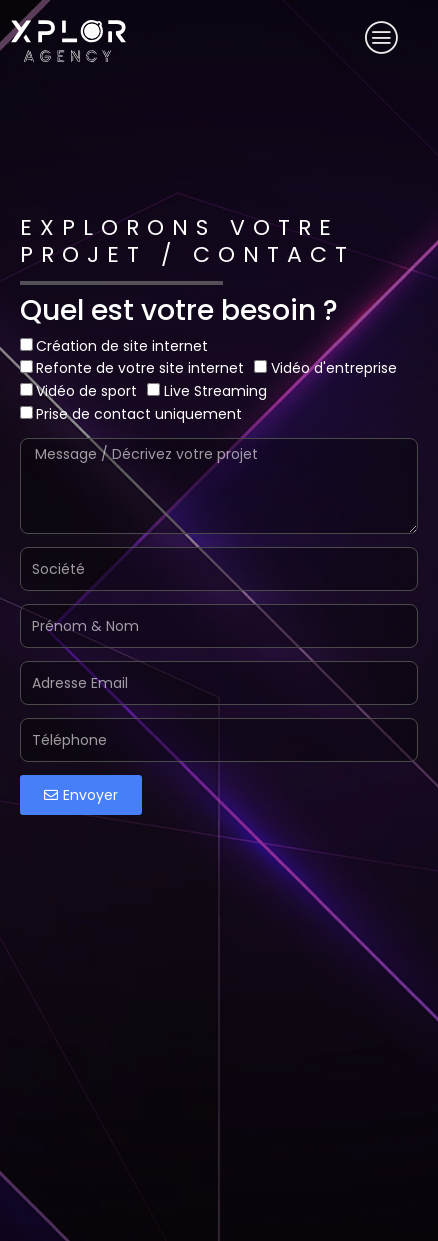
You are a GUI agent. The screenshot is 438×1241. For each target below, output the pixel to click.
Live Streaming (215, 391)
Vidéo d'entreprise (334, 368)
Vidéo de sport (86, 391)
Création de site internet (122, 346)
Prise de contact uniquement (139, 414)
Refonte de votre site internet (140, 368)
